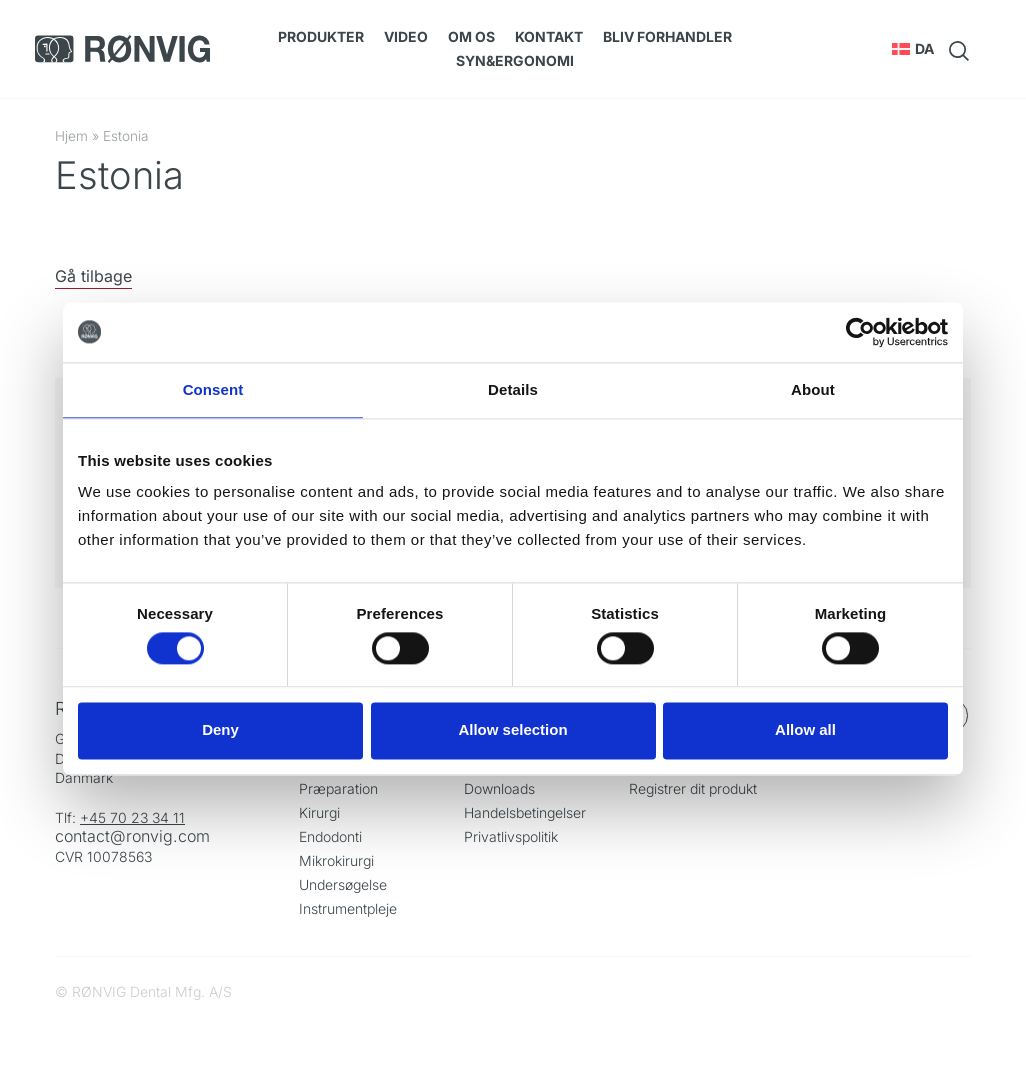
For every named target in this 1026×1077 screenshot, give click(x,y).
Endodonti (330, 836)
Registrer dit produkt (693, 788)
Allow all (805, 730)
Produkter (321, 36)
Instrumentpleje (348, 908)
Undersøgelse (343, 884)
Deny (220, 730)
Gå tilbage (93, 276)
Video (406, 36)
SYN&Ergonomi (515, 60)
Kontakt (549, 36)
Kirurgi (319, 812)
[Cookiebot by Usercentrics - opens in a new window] (860, 332)
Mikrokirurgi (336, 860)
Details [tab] (513, 389)
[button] (913, 49)
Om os (471, 36)
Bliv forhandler (667, 36)
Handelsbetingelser (525, 812)
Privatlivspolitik (511, 836)
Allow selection (512, 730)
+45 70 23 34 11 (132, 817)
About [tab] (813, 389)
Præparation (338, 788)
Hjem (71, 136)
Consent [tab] (213, 389)
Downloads (499, 788)
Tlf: (67, 817)
